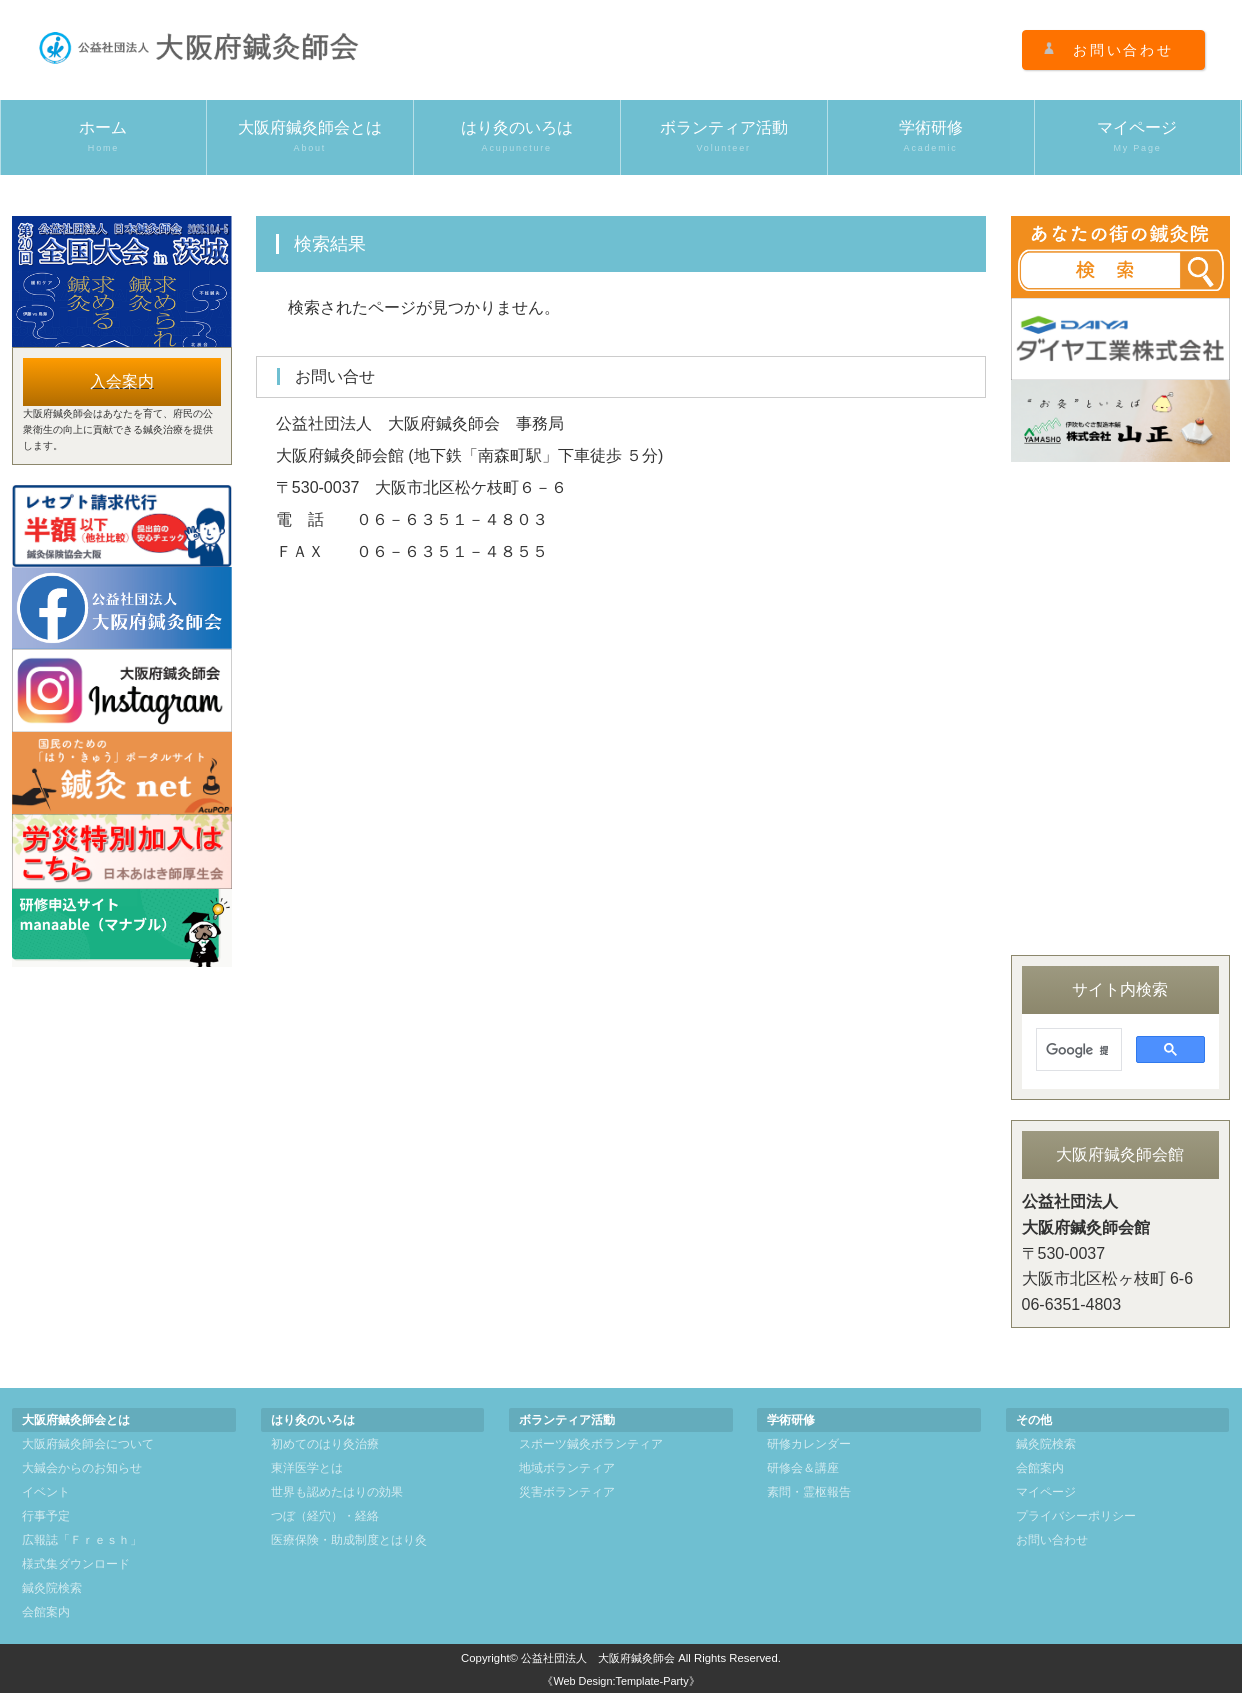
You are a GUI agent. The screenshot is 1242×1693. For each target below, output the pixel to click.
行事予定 (46, 1516)
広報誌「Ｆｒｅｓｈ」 (82, 1540)
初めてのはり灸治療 (325, 1444)
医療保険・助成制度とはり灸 (349, 1540)
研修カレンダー (809, 1444)
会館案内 (46, 1612)
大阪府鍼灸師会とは (310, 137)
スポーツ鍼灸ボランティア (591, 1444)
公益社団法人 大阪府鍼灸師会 (598, 1658)
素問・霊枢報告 (809, 1492)
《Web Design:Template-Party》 (620, 1681)
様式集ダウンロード (76, 1564)
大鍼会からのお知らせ (82, 1468)
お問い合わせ (1123, 50)
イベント (46, 1492)
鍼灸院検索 (52, 1588)
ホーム (103, 137)
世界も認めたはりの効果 (337, 1492)
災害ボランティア (567, 1492)
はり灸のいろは (517, 137)
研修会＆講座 (803, 1468)
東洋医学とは (307, 1468)
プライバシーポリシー (1076, 1516)
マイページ (1138, 137)
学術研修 (931, 137)
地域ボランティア (567, 1468)
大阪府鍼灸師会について (88, 1444)
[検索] (1077, 1050)
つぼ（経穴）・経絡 (325, 1516)
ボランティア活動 (724, 137)
